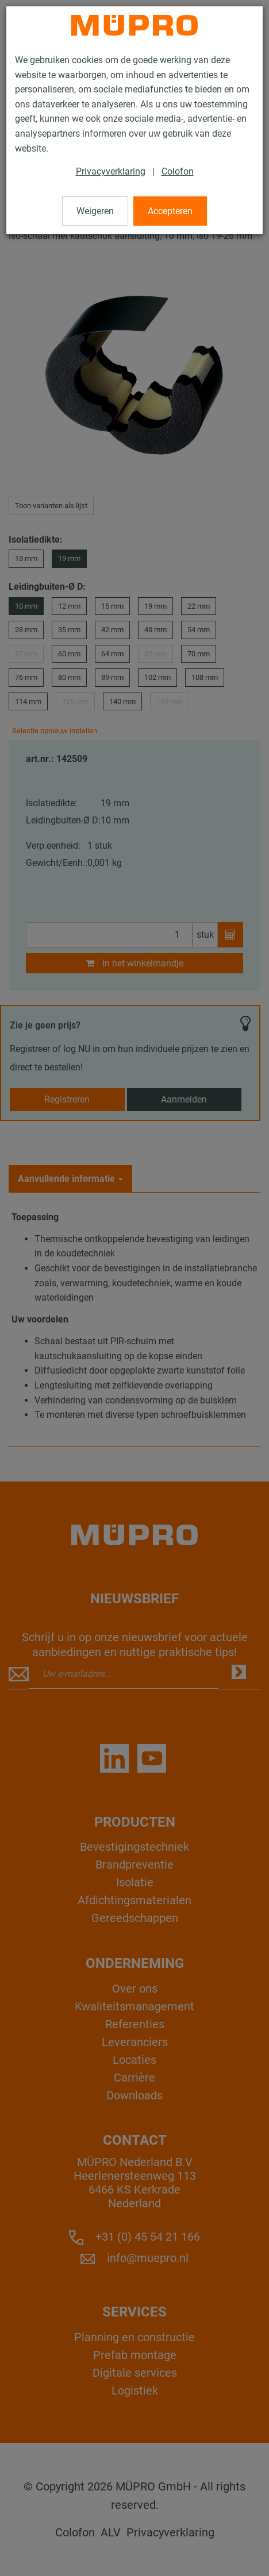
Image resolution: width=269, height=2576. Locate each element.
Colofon (178, 171)
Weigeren (95, 211)
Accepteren (170, 211)
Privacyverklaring (110, 171)
